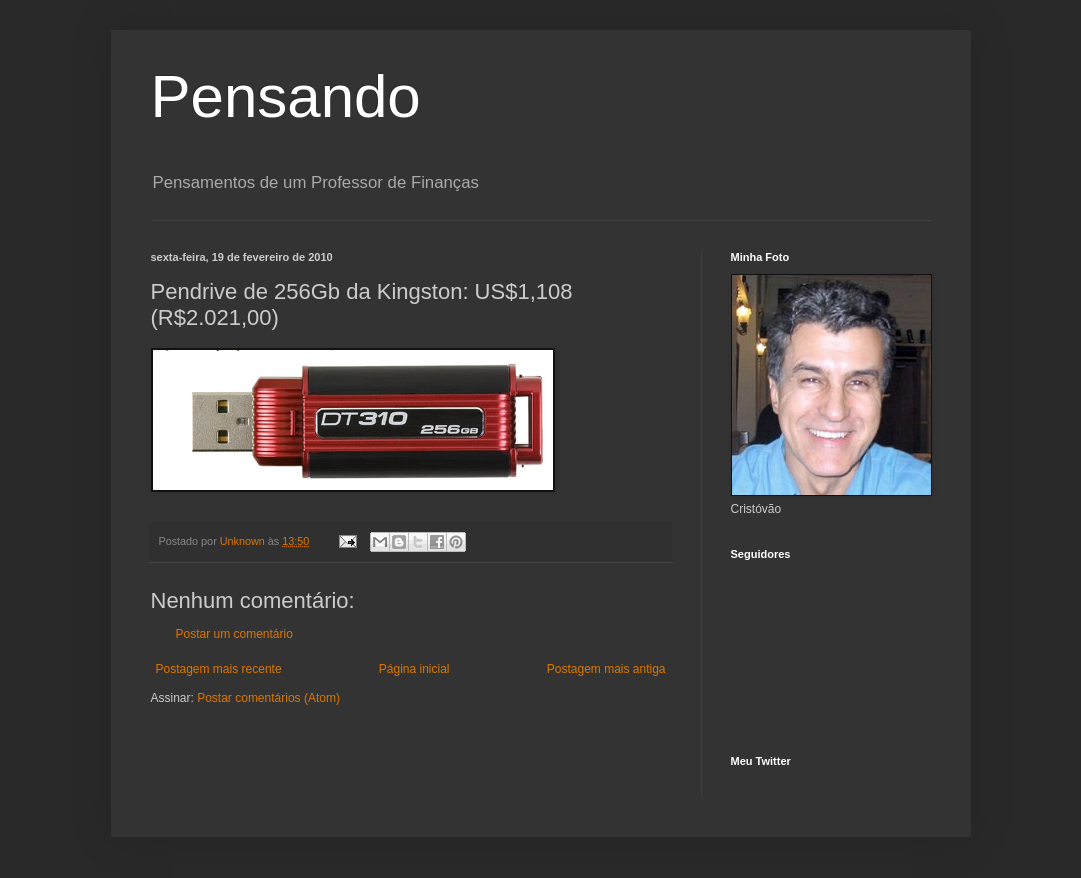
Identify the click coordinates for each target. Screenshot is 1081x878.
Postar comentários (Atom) (268, 698)
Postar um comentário (234, 634)
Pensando (286, 96)
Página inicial (414, 669)
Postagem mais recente (219, 669)
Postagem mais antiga (606, 669)
